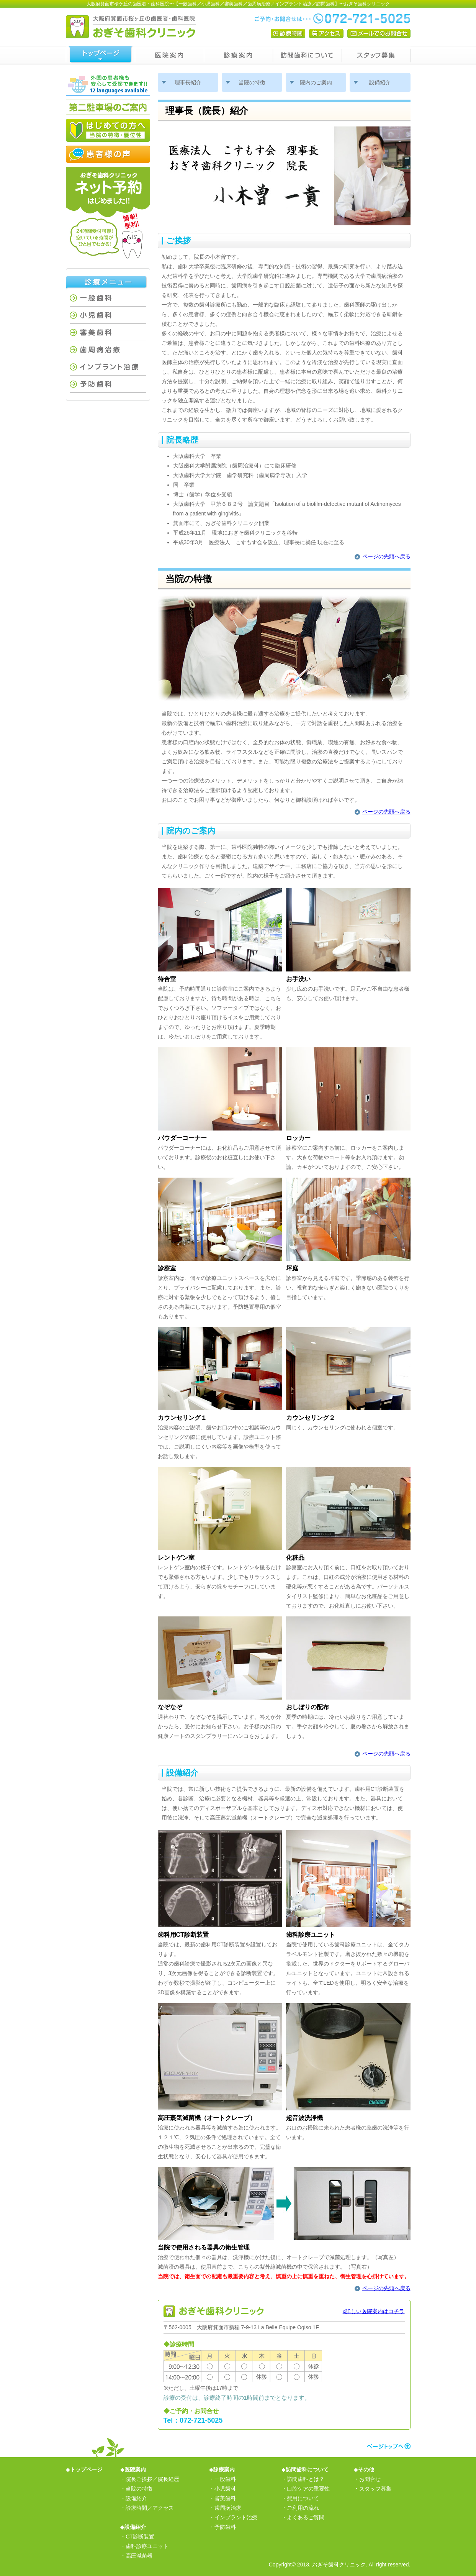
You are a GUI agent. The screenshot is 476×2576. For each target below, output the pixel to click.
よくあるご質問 (305, 2517)
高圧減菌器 (139, 2556)
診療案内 (238, 55)
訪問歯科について (307, 55)
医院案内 (169, 55)
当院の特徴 (252, 82)
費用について (303, 2498)
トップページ (100, 55)
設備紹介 (380, 82)
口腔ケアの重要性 (308, 2489)
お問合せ (370, 2479)
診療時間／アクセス (150, 2508)
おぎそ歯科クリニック (339, 2564)
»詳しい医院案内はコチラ (374, 2311)
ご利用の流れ (303, 2508)
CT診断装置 (140, 2536)
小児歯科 (108, 315)
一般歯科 (108, 298)
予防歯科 (108, 384)
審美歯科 (108, 332)
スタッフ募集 (376, 55)
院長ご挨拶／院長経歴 (152, 2479)
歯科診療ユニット (147, 2546)
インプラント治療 (108, 367)
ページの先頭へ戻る (386, 556)
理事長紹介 (188, 82)
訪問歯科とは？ (305, 2479)
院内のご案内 (316, 82)
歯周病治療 (108, 349)
